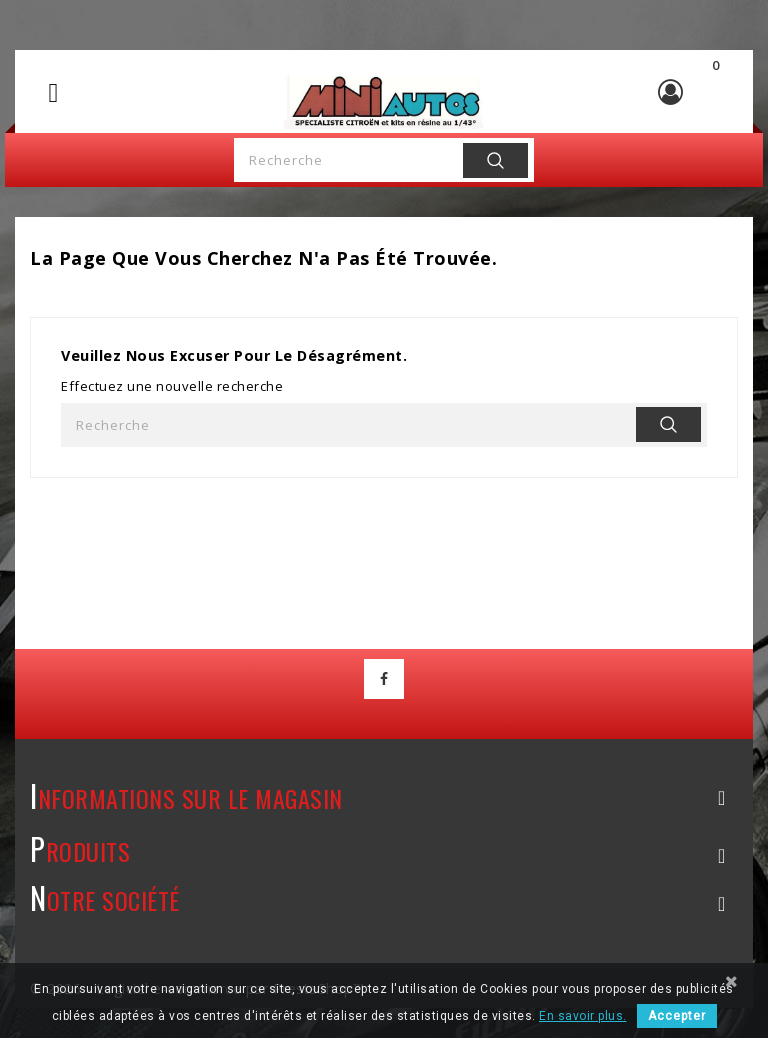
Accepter (677, 1016)
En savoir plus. (583, 1016)
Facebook (384, 679)
